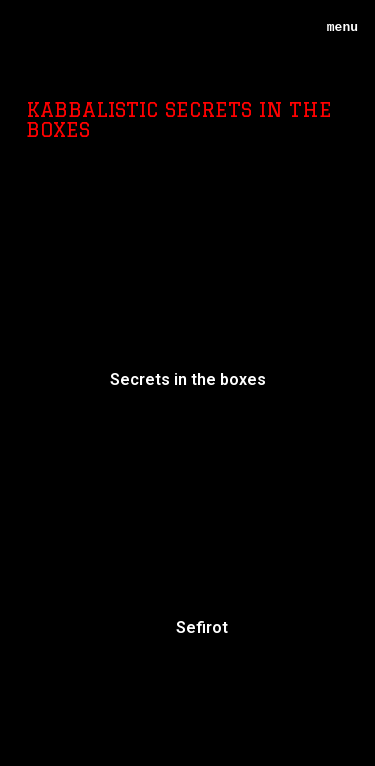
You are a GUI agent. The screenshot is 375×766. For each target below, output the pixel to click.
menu (335, 27)
